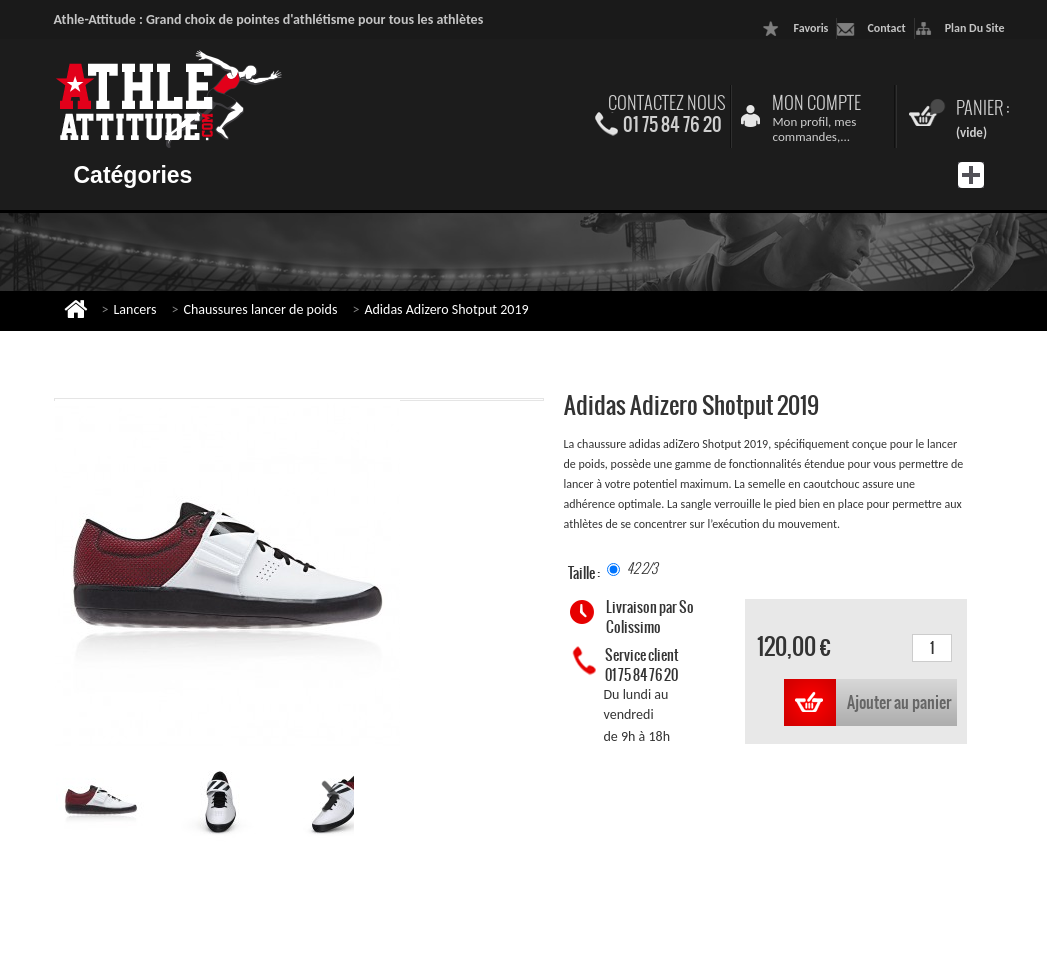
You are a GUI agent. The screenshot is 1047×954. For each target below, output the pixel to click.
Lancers (134, 309)
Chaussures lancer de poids (260, 309)
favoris (810, 28)
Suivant (330, 796)
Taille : (585, 573)
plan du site (975, 28)
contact (886, 28)
